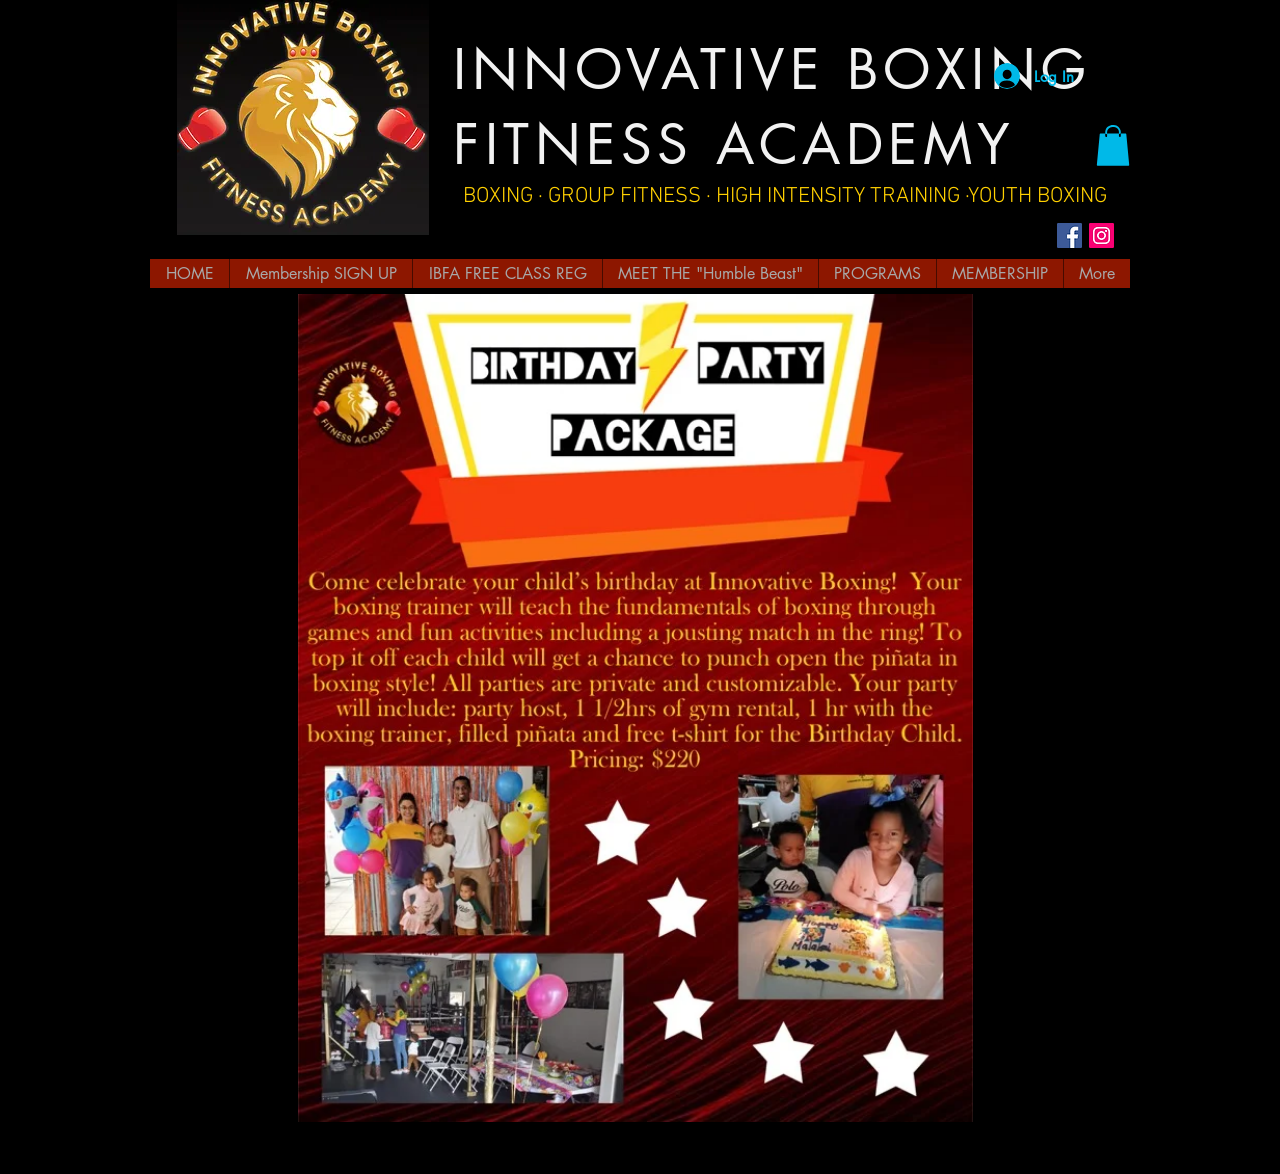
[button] (1113, 145)
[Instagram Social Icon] (1101, 235)
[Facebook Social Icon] (1069, 235)
